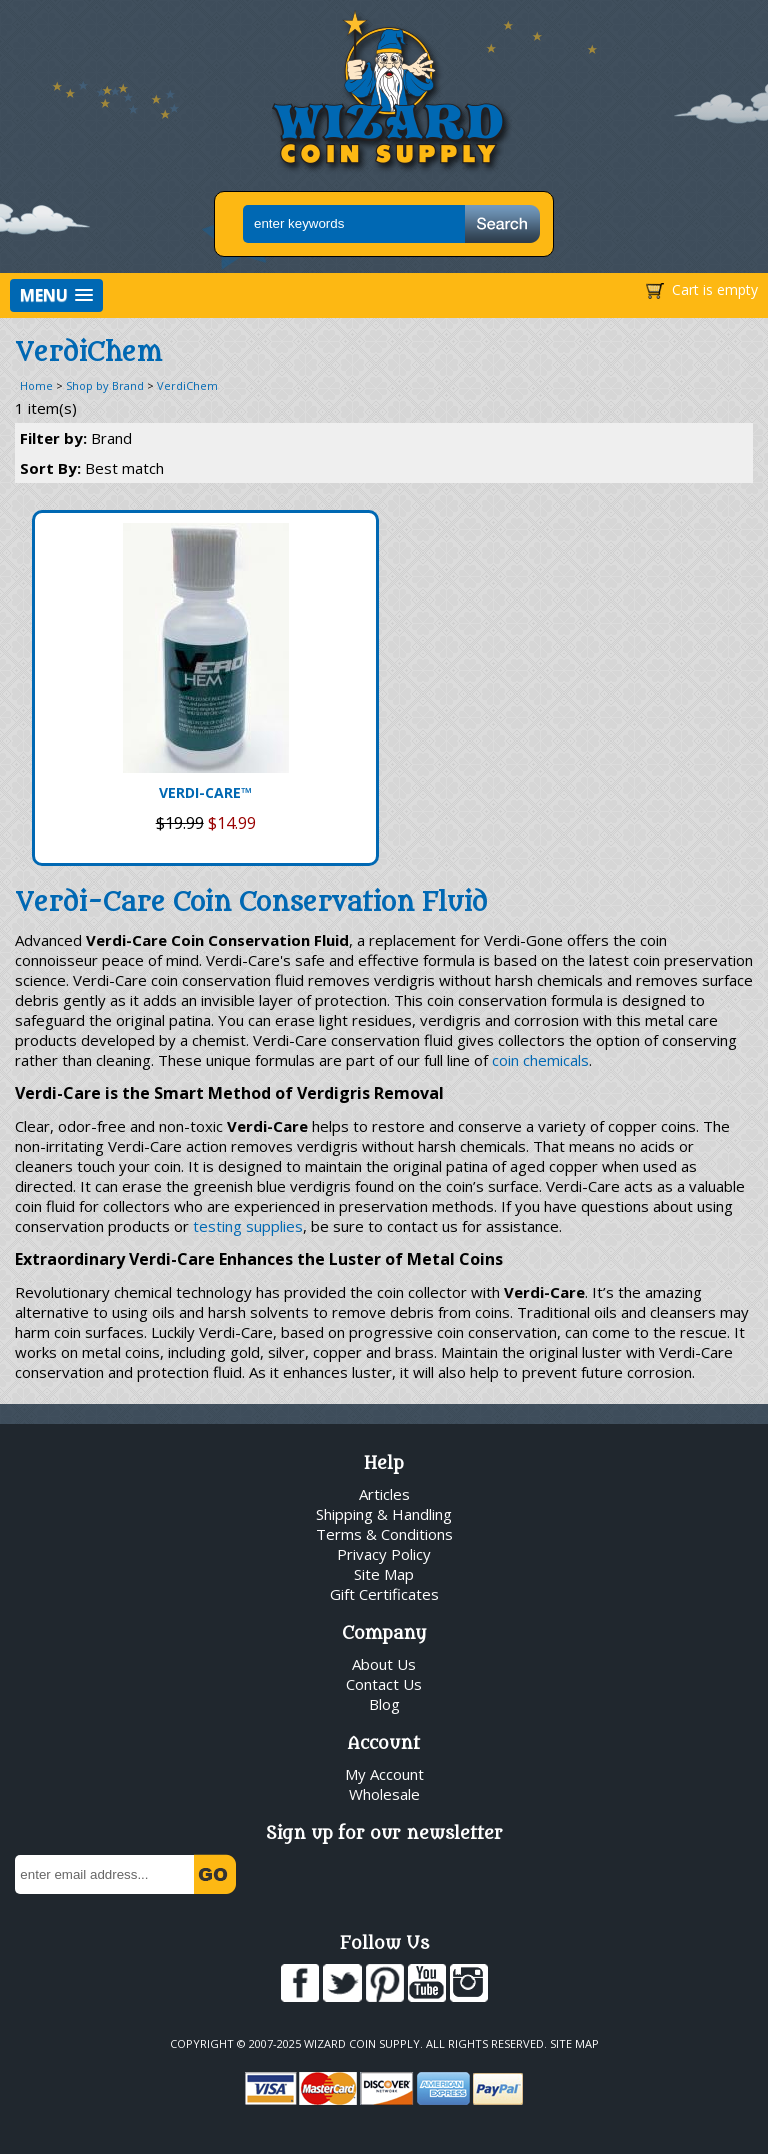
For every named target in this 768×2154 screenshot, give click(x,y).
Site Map (384, 1574)
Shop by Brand (105, 385)
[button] (56, 295)
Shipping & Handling (384, 1514)
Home (36, 385)
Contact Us (384, 1684)
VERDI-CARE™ (205, 792)
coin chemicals (540, 1060)
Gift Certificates (384, 1594)
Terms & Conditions (384, 1534)
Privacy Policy (384, 1554)
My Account (384, 1774)
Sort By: (92, 468)
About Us (384, 1664)
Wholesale (384, 1794)
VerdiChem (187, 385)
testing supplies (248, 1226)
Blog (384, 1704)
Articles (384, 1494)
